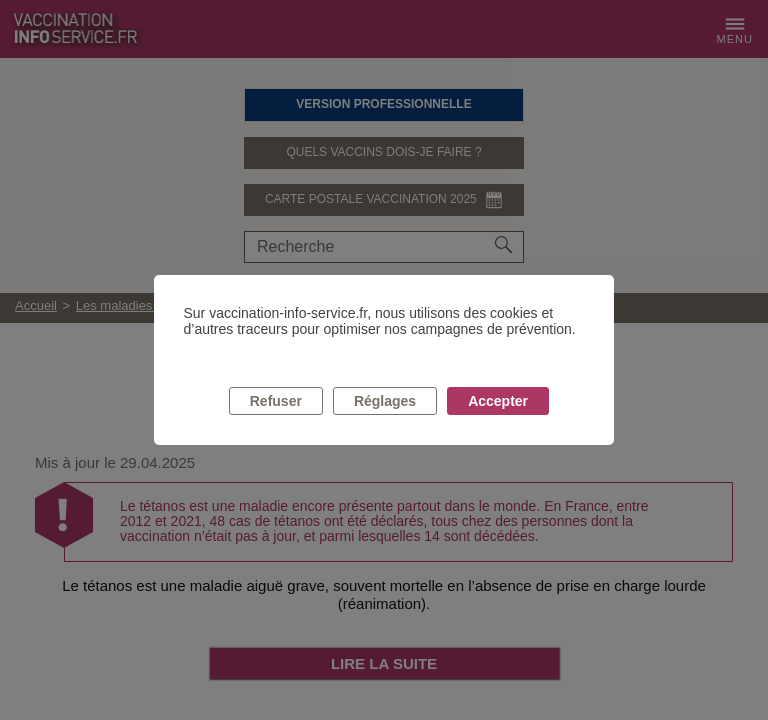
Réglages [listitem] (385, 401)
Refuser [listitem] (276, 401)
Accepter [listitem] (498, 401)
